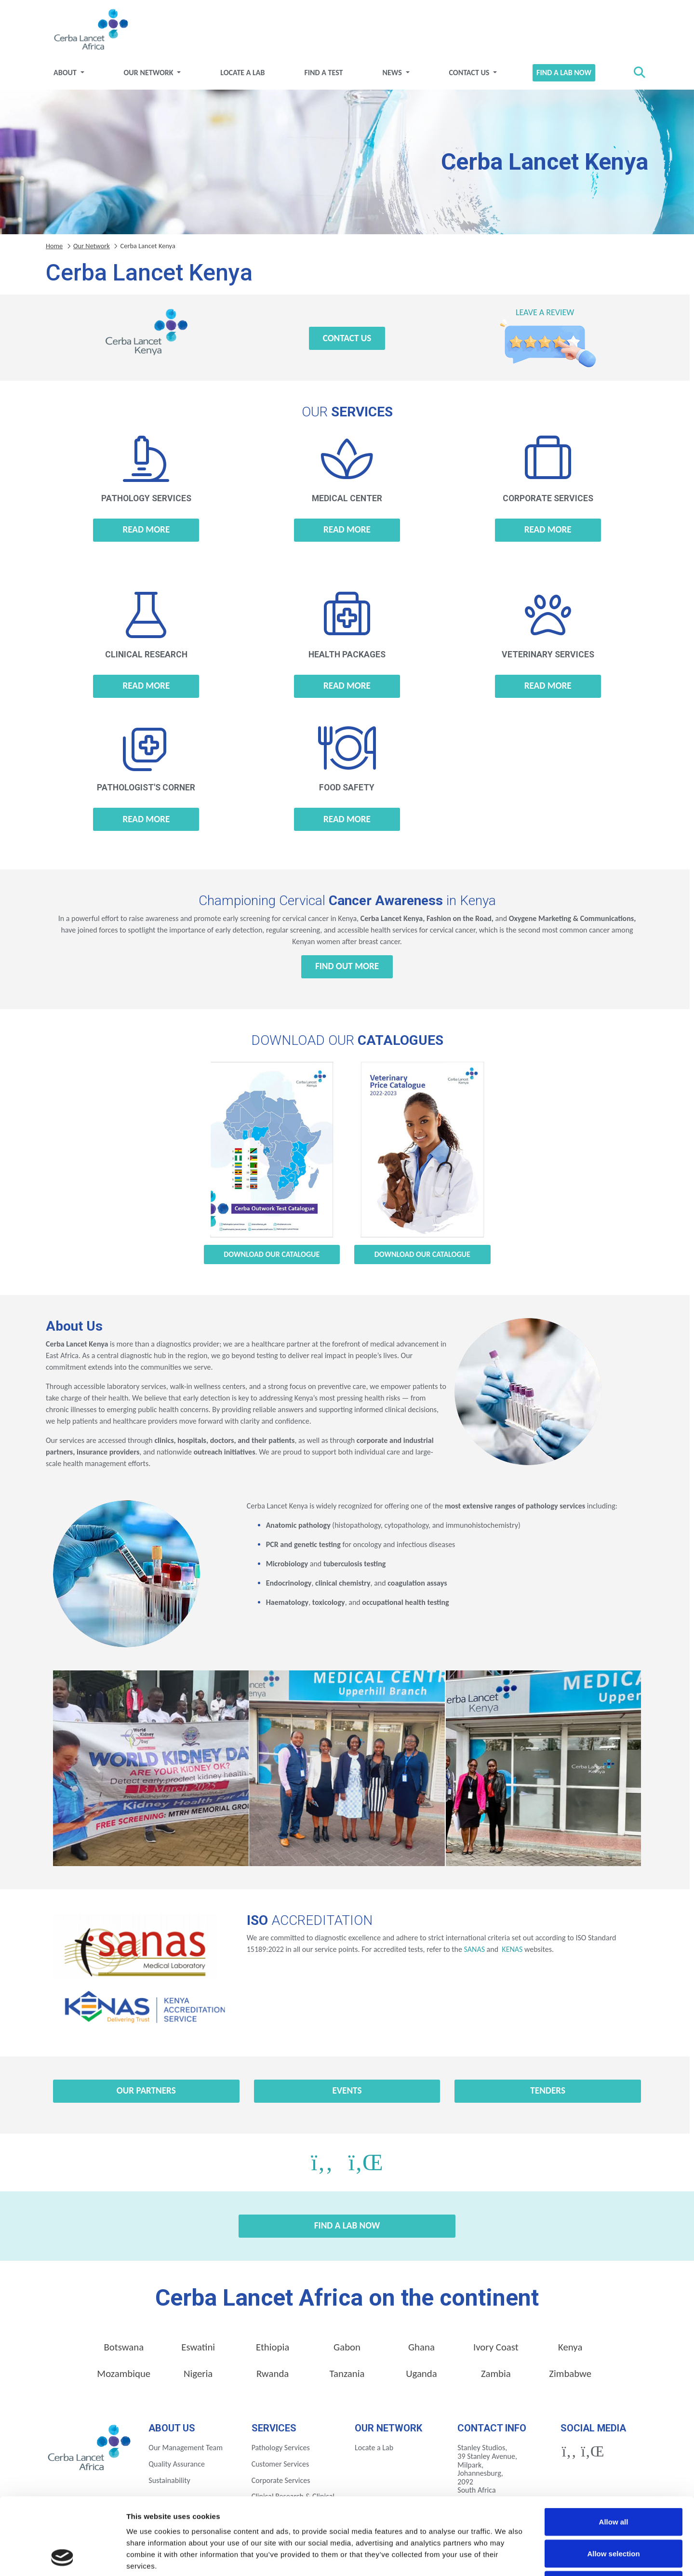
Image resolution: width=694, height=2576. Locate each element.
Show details (505, 2557)
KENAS (511, 1949)
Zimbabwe (570, 2373)
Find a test (323, 72)
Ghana (421, 2347)
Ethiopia (272, 2347)
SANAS (474, 1949)
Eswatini (198, 2347)
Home (54, 245)
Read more (146, 529)
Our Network (149, 72)
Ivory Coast (496, 2347)
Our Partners (146, 2090)
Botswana (124, 2347)
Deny (614, 2513)
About (65, 72)
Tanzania (347, 2373)
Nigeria (198, 2373)
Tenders (547, 2090)
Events (346, 2090)
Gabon (347, 2347)
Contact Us (470, 72)
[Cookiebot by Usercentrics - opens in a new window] (62, 2557)
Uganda (421, 2373)
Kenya (570, 2347)
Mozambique (123, 2373)
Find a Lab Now (563, 72)
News (392, 72)
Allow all (613, 2449)
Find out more (347, 966)
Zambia (496, 2373)
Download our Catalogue (272, 1254)
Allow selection (613, 2481)
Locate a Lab (242, 72)
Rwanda (272, 2373)
